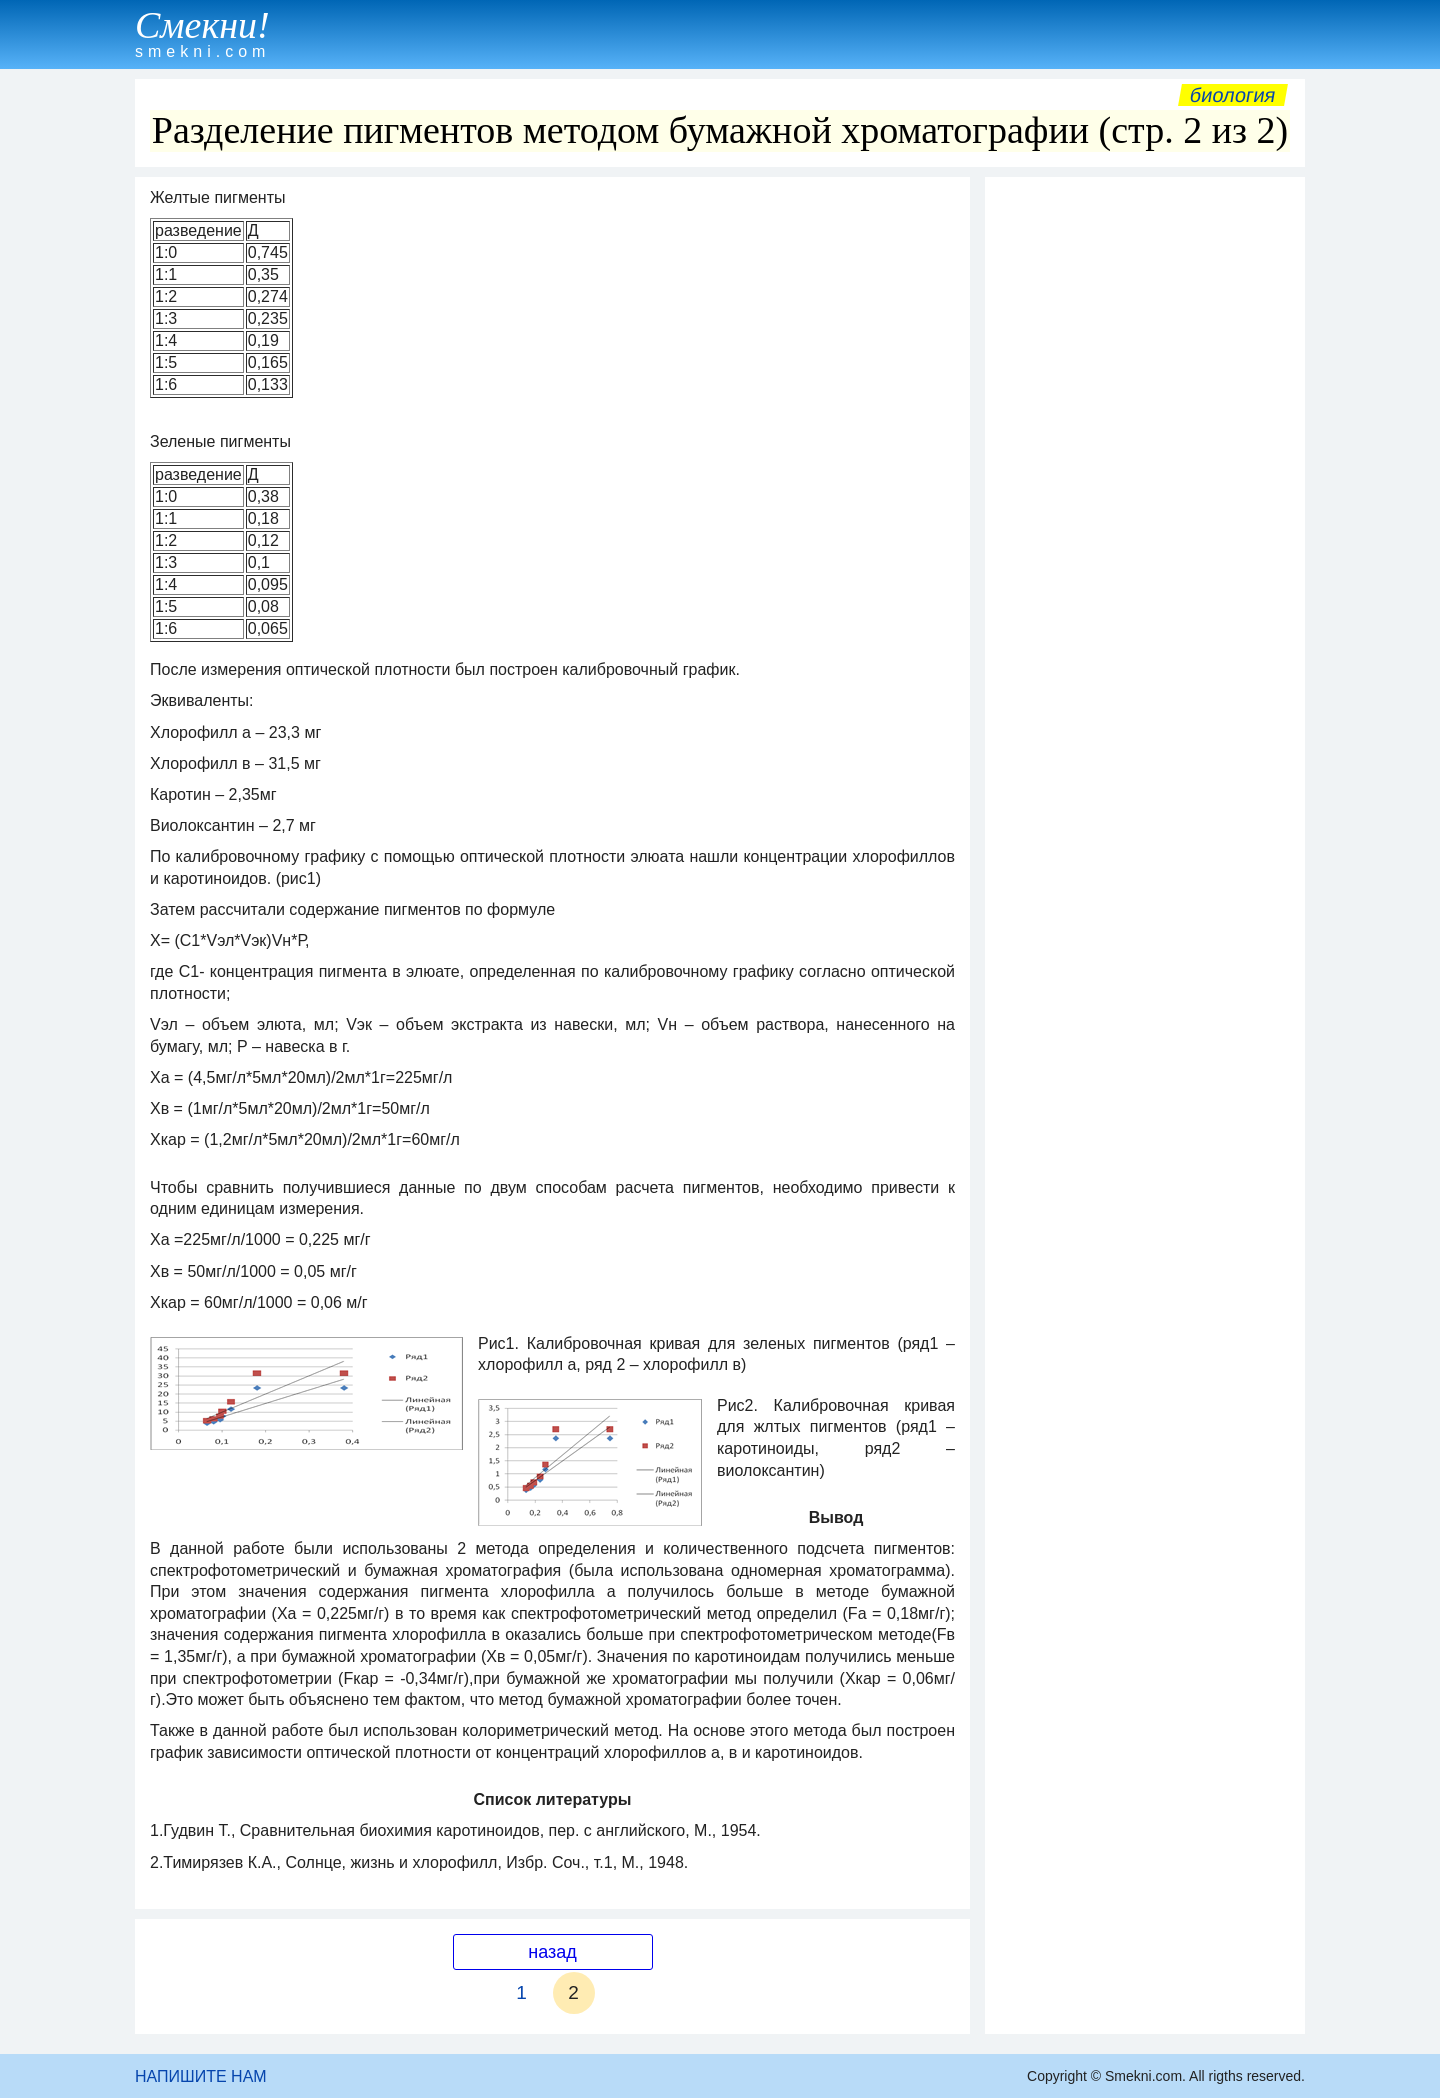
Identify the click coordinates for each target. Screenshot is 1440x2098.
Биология (1233, 95)
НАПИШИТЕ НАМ (201, 2076)
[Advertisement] (1145, 487)
